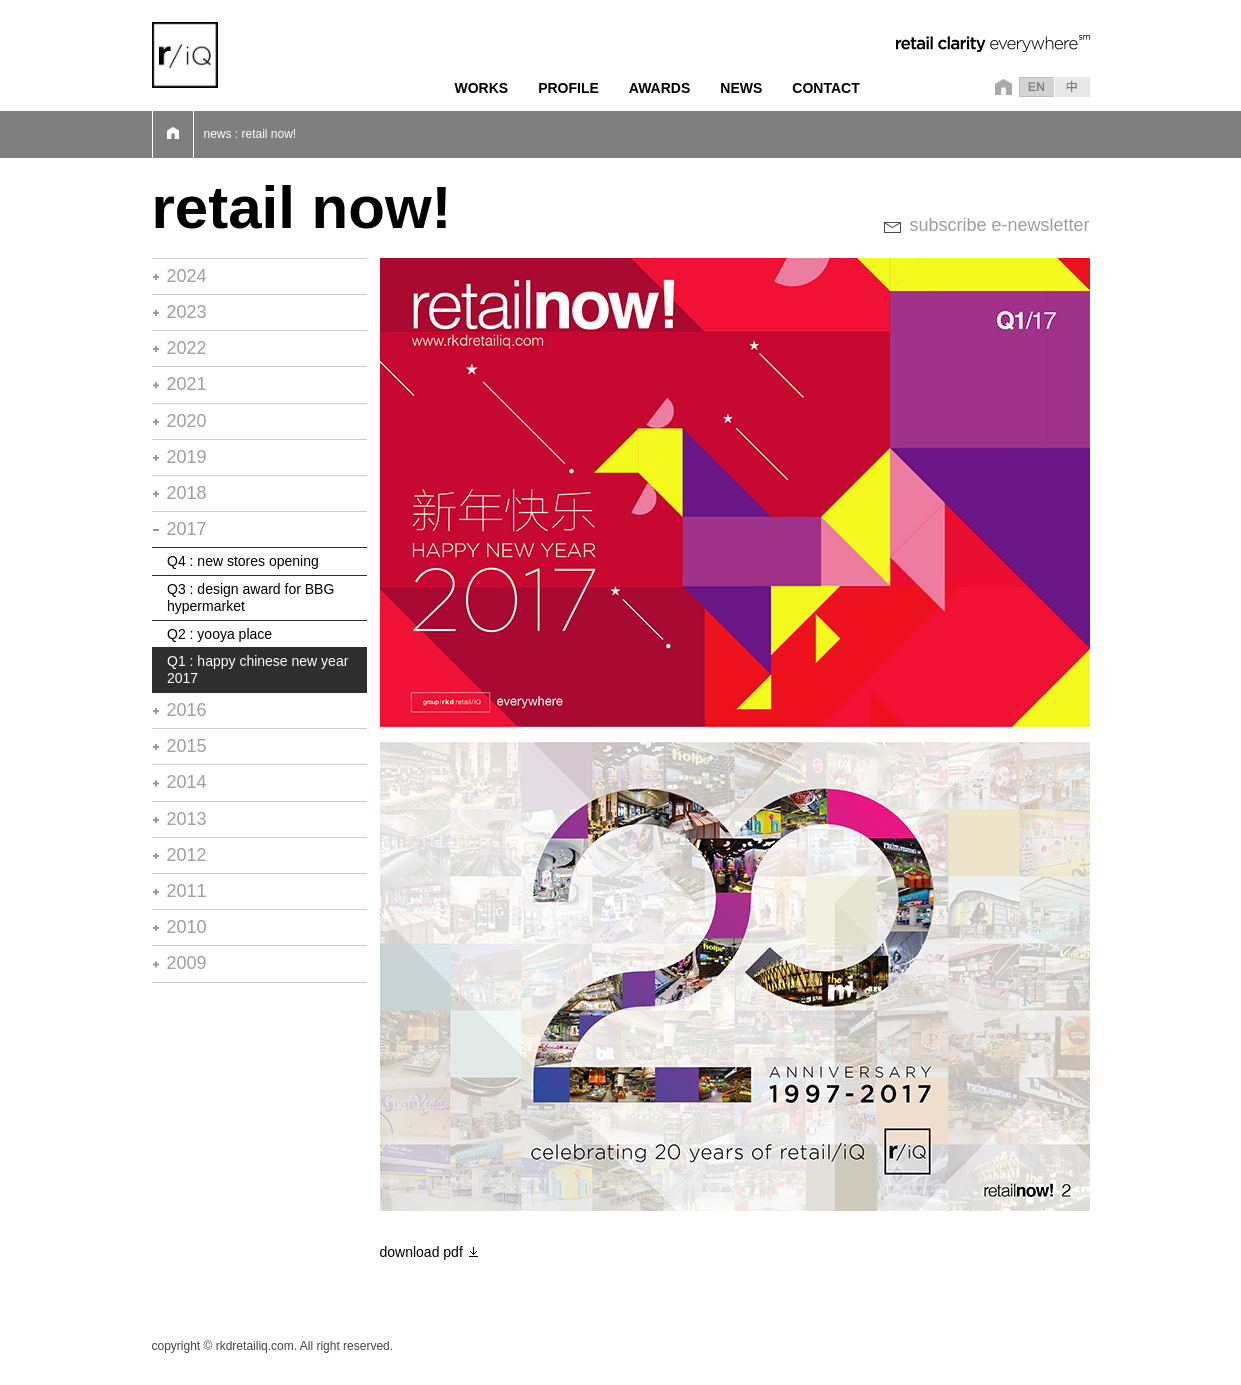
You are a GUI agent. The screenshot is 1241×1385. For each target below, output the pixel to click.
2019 (187, 457)
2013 (187, 819)
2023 (187, 312)
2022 (187, 348)
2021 (187, 384)
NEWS (741, 88)
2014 (187, 782)
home (1000, 87)
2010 (187, 927)
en (1036, 87)
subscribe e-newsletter (999, 225)
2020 (187, 421)
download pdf (421, 1252)
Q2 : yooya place (219, 634)
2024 (187, 276)
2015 (187, 746)
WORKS (482, 88)
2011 (187, 891)
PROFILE (568, 88)
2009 (187, 963)
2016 (187, 710)
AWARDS (659, 88)
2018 (187, 493)
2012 (187, 855)
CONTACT (825, 88)
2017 (187, 529)
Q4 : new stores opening (243, 561)
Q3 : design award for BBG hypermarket (250, 597)
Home (173, 134)
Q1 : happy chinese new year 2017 (257, 669)
